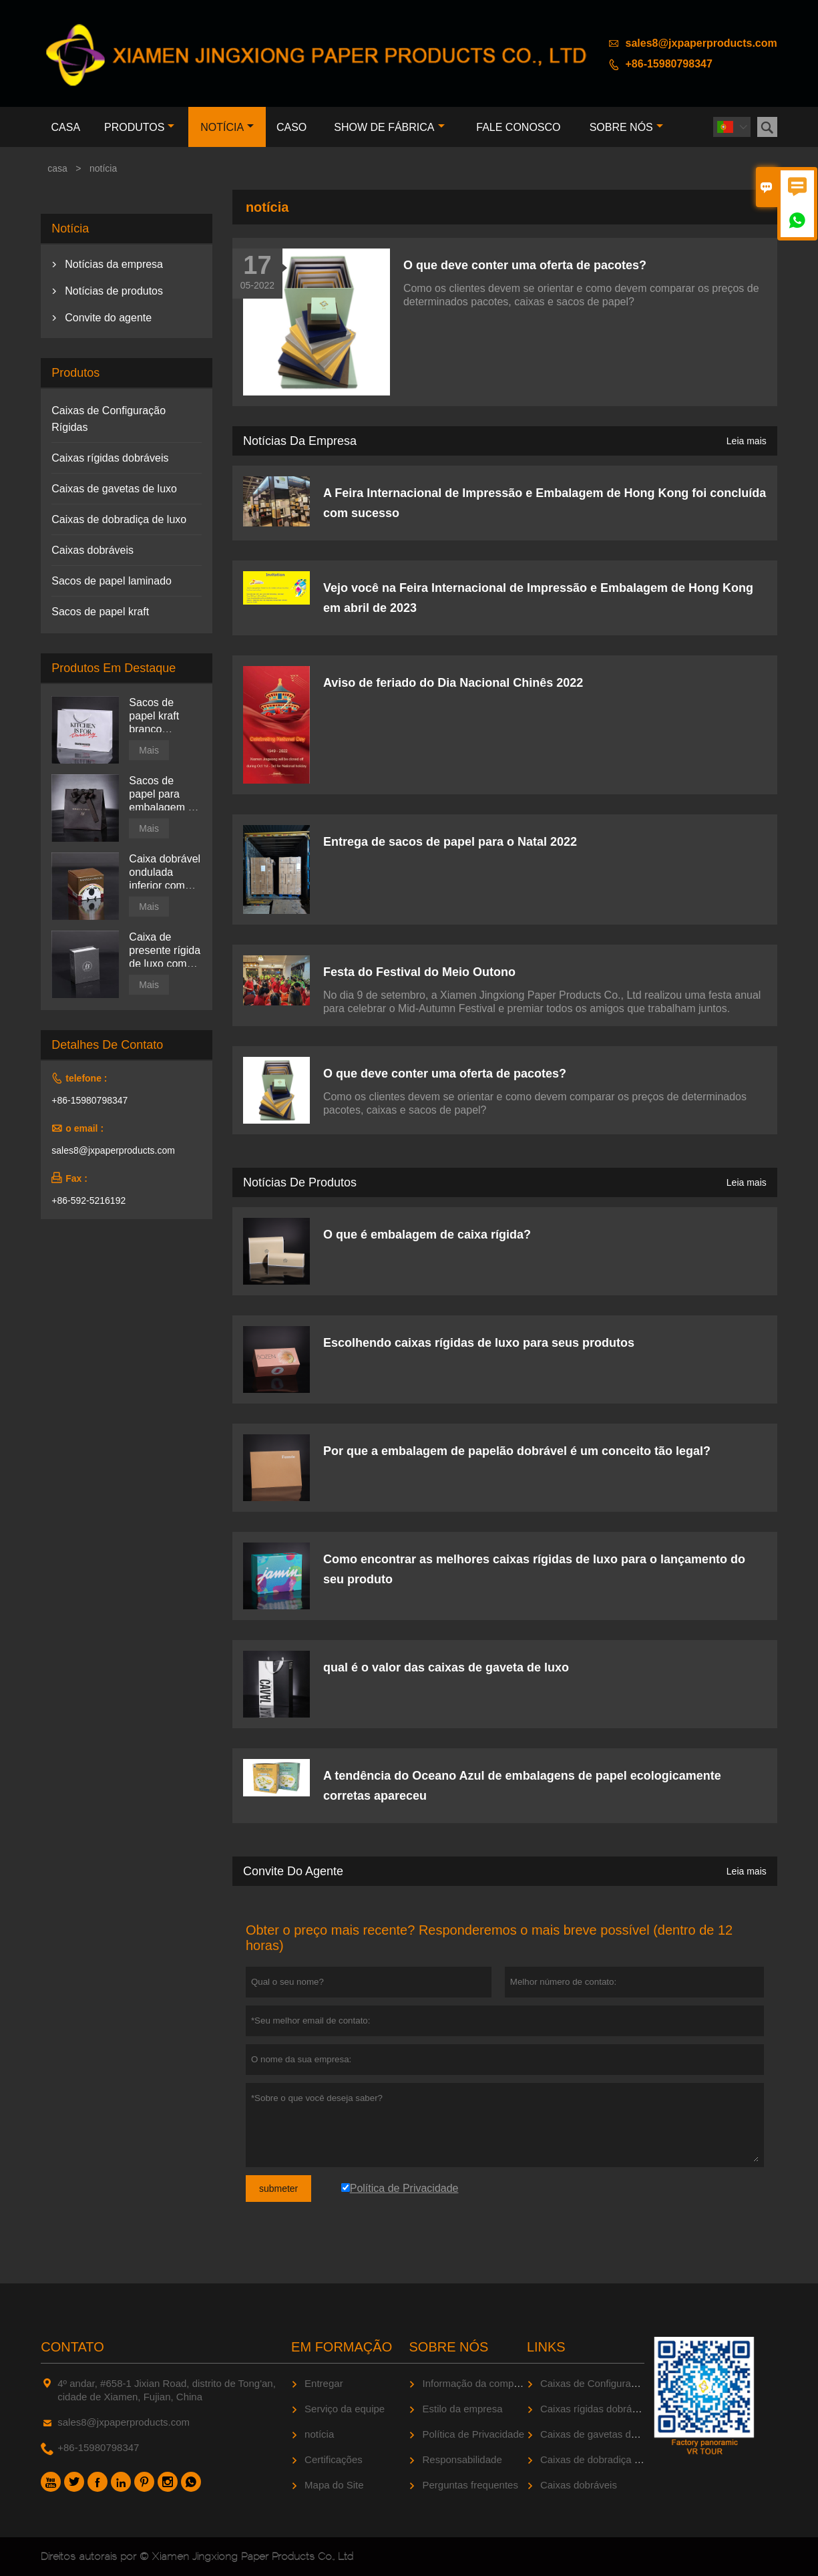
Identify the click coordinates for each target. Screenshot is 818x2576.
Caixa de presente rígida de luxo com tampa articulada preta (164, 951)
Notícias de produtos (300, 1182)
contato (72, 2347)
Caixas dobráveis (92, 550)
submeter (278, 2188)
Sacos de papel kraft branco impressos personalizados (165, 716)
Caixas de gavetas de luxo (114, 488)
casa (66, 127)
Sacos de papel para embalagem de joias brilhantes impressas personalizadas (165, 794)
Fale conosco (518, 127)
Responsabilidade (461, 2459)
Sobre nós (626, 127)
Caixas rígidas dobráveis (109, 458)
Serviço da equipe (344, 2408)
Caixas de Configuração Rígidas (612, 2383)
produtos (139, 127)
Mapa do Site (333, 2484)
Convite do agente (293, 1871)
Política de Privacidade (473, 2434)
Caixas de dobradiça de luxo (118, 519)
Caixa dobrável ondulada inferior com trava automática (164, 873)
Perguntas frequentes (470, 2484)
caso (291, 127)
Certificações (333, 2459)
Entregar (323, 2383)
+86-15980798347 (669, 63)
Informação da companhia (480, 2383)
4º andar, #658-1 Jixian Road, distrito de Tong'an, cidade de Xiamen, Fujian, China (166, 2390)
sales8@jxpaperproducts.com (701, 43)
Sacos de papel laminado (111, 581)
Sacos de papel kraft (100, 611)
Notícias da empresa (300, 441)
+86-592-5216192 (88, 1200)
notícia (227, 127)
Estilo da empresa (462, 2408)
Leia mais (747, 441)
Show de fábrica (389, 127)
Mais (149, 750)
